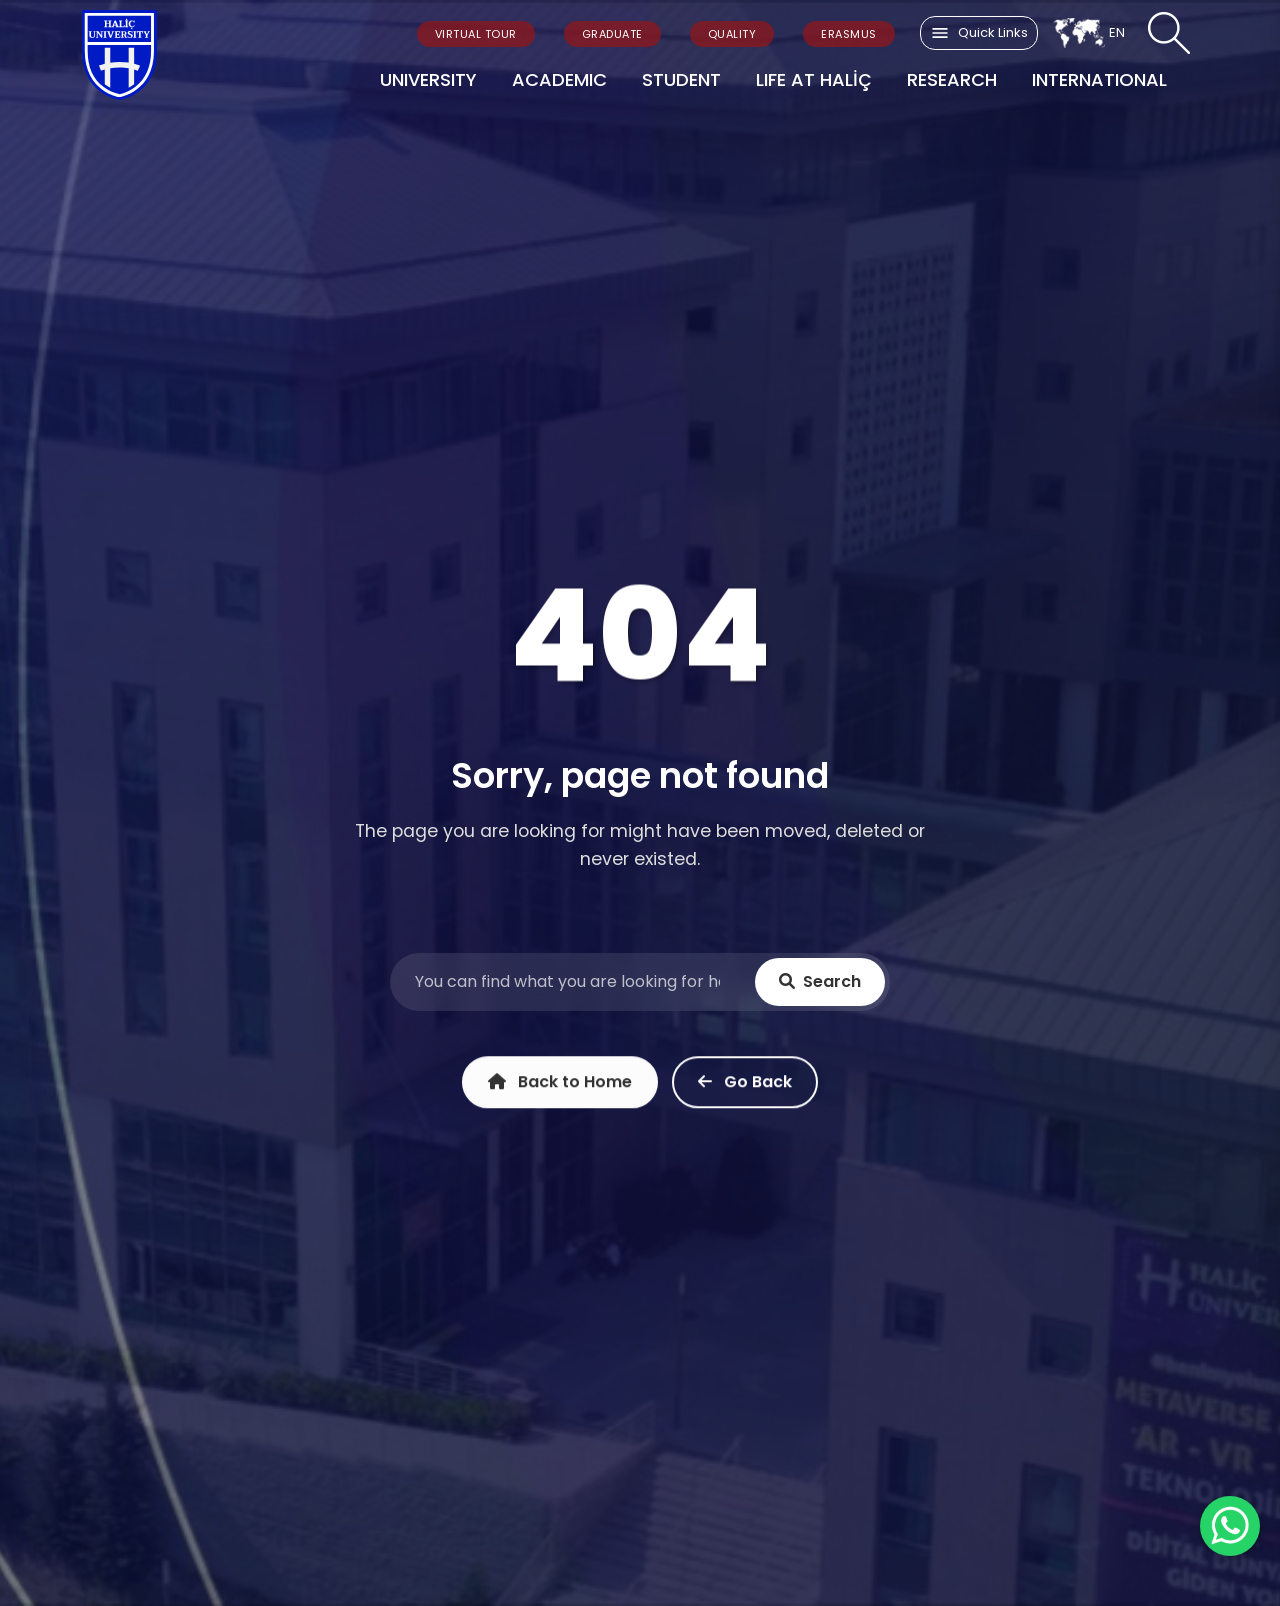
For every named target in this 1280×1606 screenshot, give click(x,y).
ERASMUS (849, 34)
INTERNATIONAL (1099, 79)
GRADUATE (612, 34)
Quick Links (979, 33)
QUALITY (732, 34)
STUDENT (681, 79)
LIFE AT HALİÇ (814, 79)
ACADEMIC (559, 79)
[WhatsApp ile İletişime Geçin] (1230, 1526)
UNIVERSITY (428, 79)
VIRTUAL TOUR (476, 34)
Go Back (745, 1086)
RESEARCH (952, 79)
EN (1089, 33)
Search (820, 982)
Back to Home (560, 1086)
